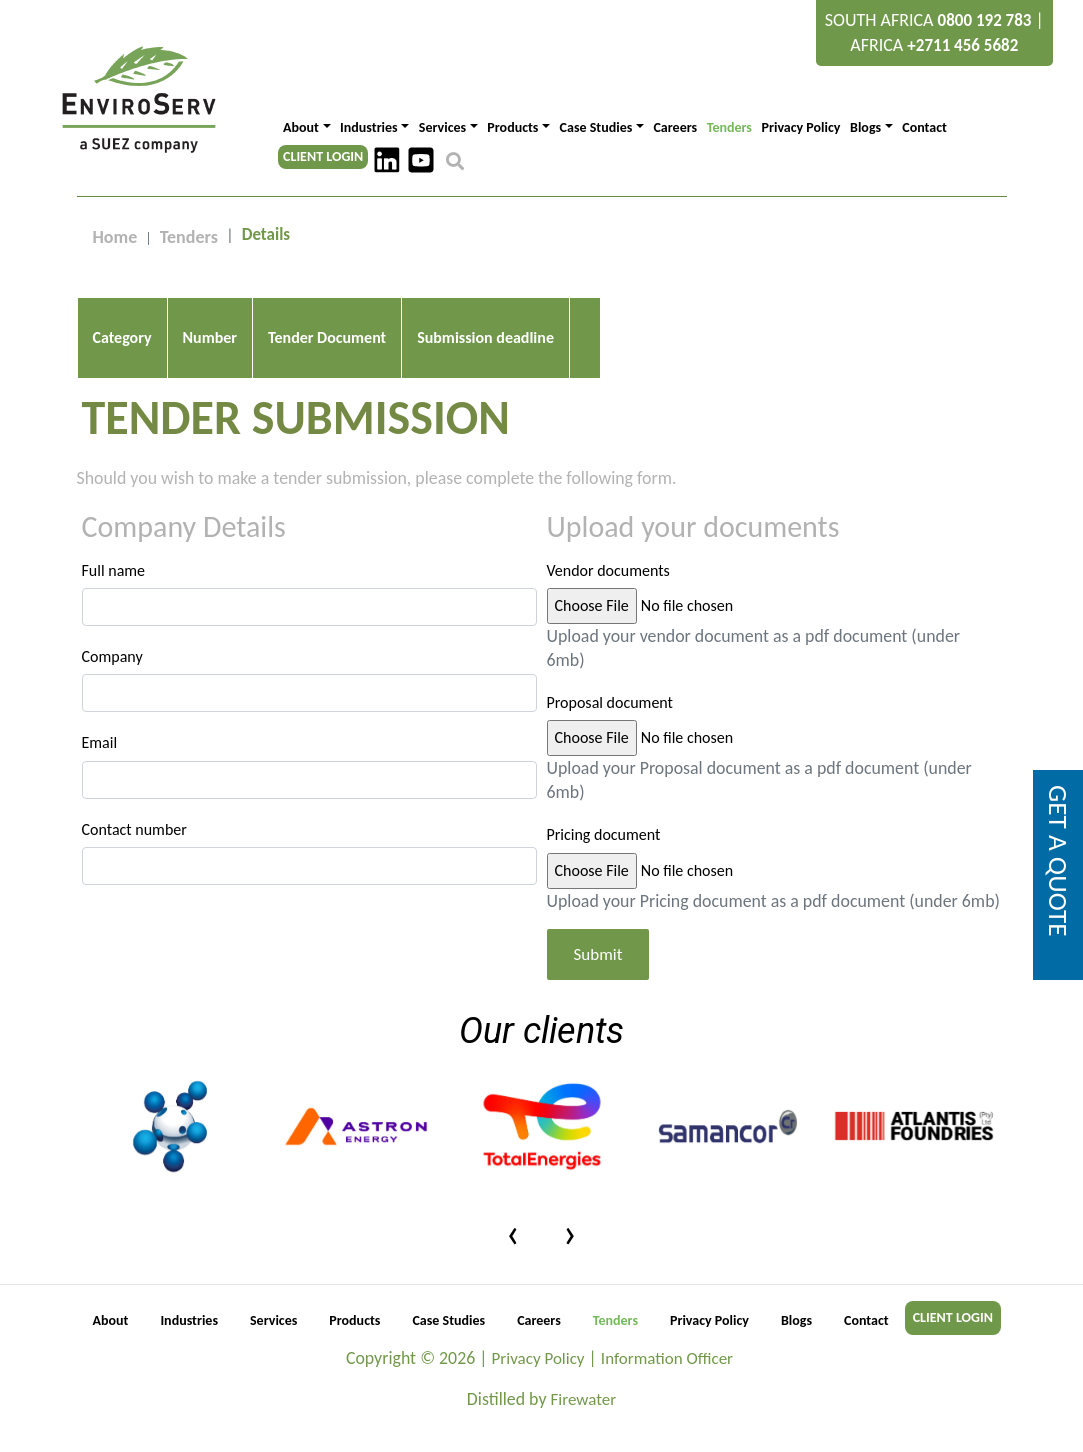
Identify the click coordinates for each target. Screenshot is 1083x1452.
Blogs (796, 1344)
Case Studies (448, 1344)
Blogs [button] (865, 127)
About (111, 1344)
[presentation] (513, 1256)
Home (115, 237)
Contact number (134, 829)
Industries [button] (369, 127)
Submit (598, 978)
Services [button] (442, 127)
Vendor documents (608, 570)
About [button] (301, 127)
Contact (924, 127)
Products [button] (512, 127)
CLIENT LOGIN (323, 156)
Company (112, 656)
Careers (675, 127)
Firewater (584, 1423)
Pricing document (604, 834)
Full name (114, 570)
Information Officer (668, 1382)
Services (273, 1344)
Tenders (729, 127)
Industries (189, 1344)
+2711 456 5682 (962, 45)
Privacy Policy (801, 127)
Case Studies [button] (596, 127)
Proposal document (610, 702)
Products (354, 1344)
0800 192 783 (985, 20)
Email (100, 742)
